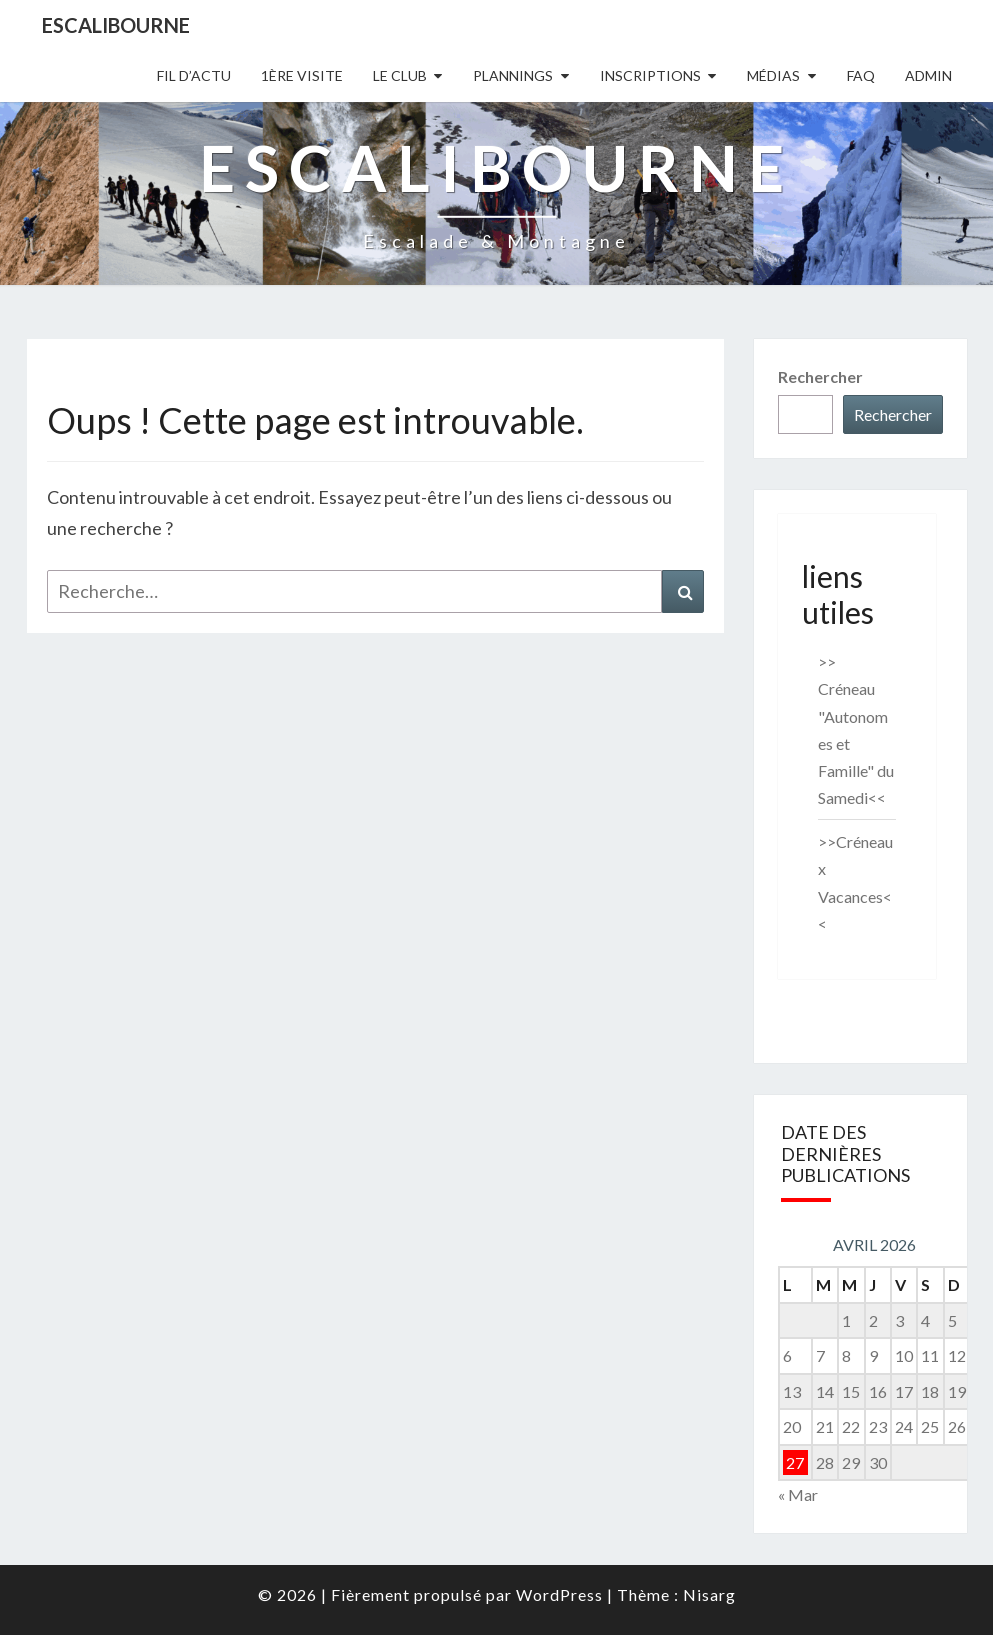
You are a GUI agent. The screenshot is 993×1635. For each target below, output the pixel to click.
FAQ (861, 75)
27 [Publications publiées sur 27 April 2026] (795, 1462)
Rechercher (820, 376)
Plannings (513, 75)
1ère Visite (302, 75)
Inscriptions (650, 75)
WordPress (559, 1594)
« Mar (798, 1494)
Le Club (400, 75)
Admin (928, 75)
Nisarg (709, 1594)
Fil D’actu (194, 75)
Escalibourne (116, 25)
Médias (773, 75)
